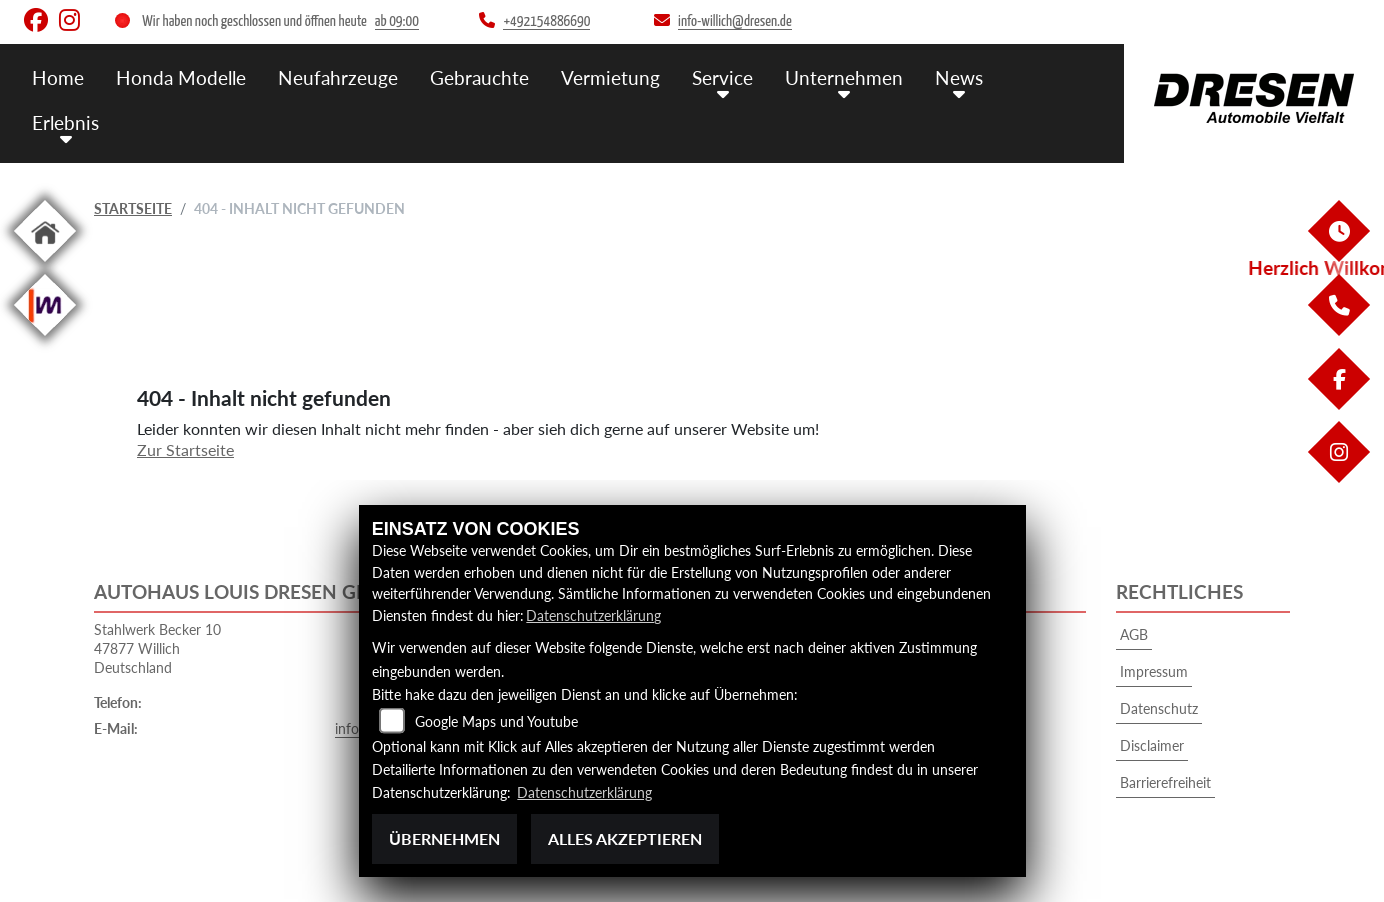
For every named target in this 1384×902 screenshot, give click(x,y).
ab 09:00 (397, 21)
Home (58, 77)
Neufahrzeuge (338, 77)
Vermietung (610, 77)
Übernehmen (444, 838)
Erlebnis (65, 122)
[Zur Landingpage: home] (45, 265)
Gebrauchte (479, 77)
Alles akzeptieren (625, 838)
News (959, 77)
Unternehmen (844, 77)
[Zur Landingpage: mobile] (45, 339)
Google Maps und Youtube (496, 721)
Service (722, 77)
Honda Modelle (181, 77)
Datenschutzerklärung (593, 615)
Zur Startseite (185, 449)
